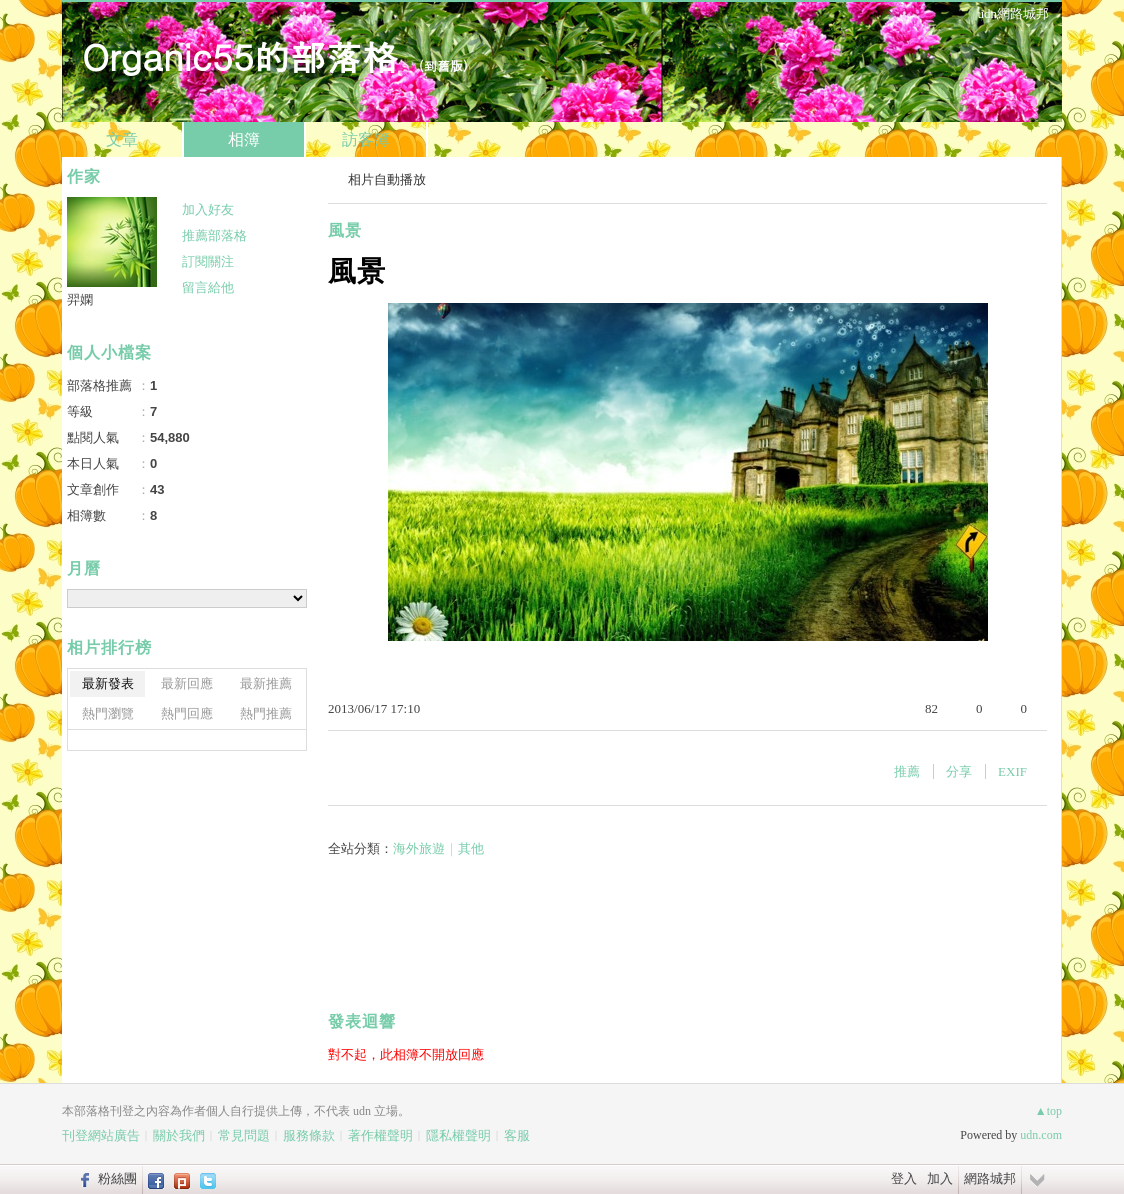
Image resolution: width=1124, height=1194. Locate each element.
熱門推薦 (266, 713)
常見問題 (244, 1135)
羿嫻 (80, 299)
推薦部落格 (214, 235)
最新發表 (108, 683)
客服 (517, 1135)
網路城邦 (990, 1178)
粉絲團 (117, 1178)
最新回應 (187, 683)
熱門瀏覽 (108, 713)
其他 (471, 848)
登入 (904, 1178)
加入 (940, 1178)
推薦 (907, 771)
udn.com (1041, 1135)
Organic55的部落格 (240, 55)
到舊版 (443, 65)
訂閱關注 (208, 261)
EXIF (1012, 771)
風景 (345, 230)
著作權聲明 (380, 1135)
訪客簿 (366, 139)
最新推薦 (266, 683)
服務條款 (309, 1135)
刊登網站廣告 (101, 1135)
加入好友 (208, 209)
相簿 (244, 139)
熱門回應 (187, 713)
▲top (1048, 1111)
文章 (122, 139)
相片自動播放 (387, 179)
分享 (959, 771)
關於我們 (179, 1135)
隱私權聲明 (458, 1135)
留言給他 (208, 287)
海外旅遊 (419, 848)
